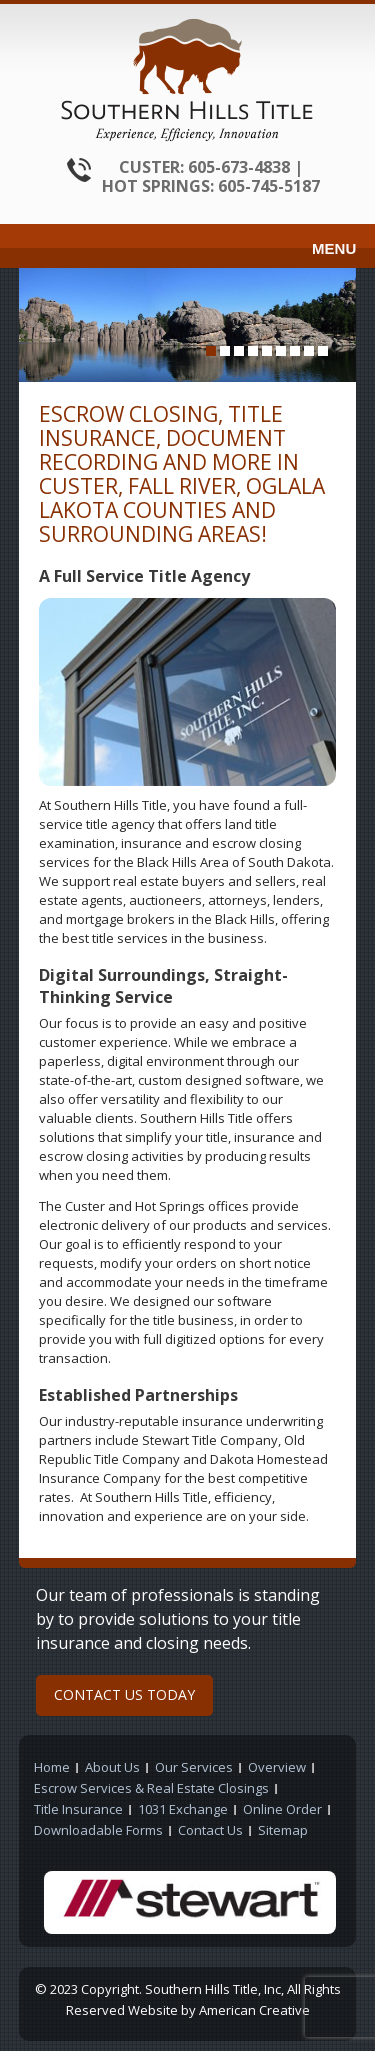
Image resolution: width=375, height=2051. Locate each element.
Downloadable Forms (98, 1830)
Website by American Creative (219, 2010)
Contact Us (210, 1830)
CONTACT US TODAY (124, 1694)
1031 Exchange (183, 1809)
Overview (277, 1767)
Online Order (282, 1809)
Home (52, 1767)
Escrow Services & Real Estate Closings (151, 1788)
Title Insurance (78, 1809)
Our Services (194, 1767)
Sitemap (283, 1830)
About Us (112, 1767)
